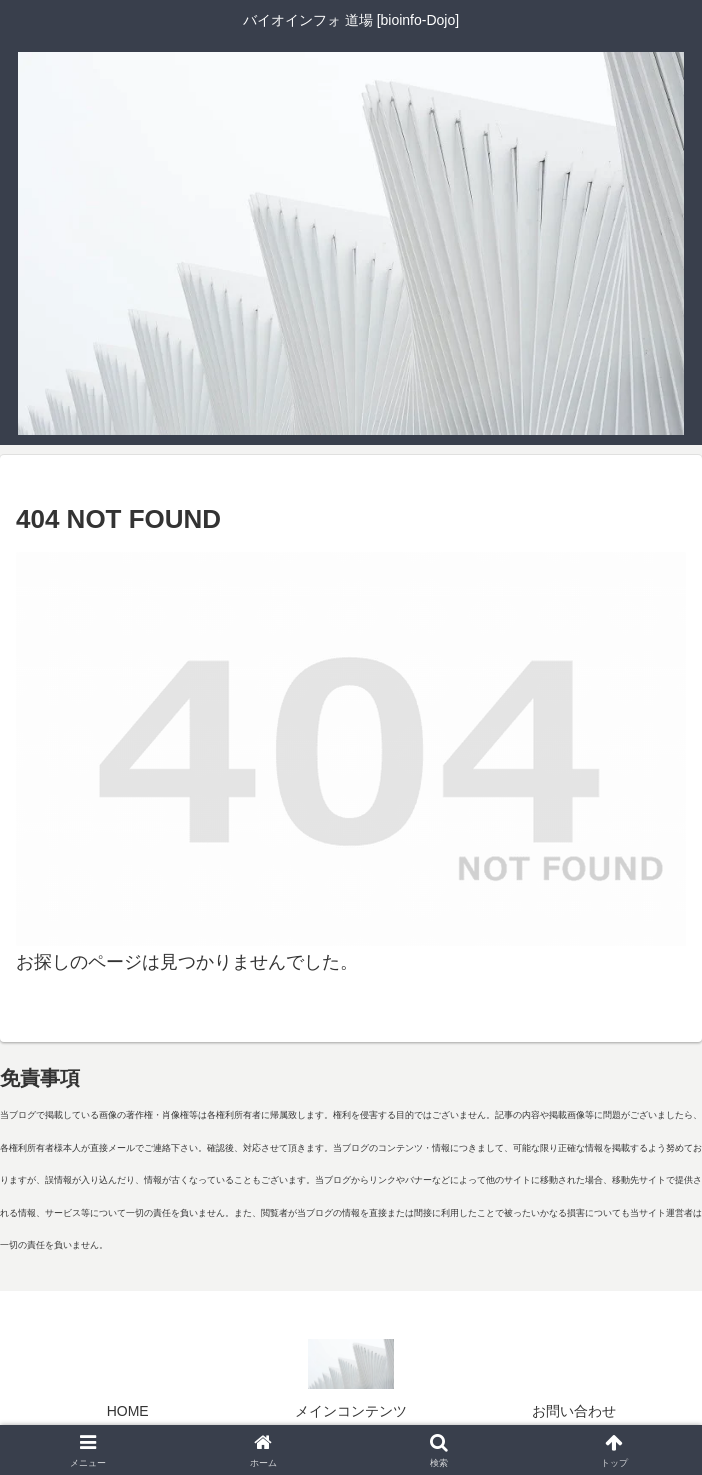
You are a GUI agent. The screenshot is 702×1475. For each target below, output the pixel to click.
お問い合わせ (574, 1411)
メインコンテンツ (351, 1411)
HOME (128, 1411)
